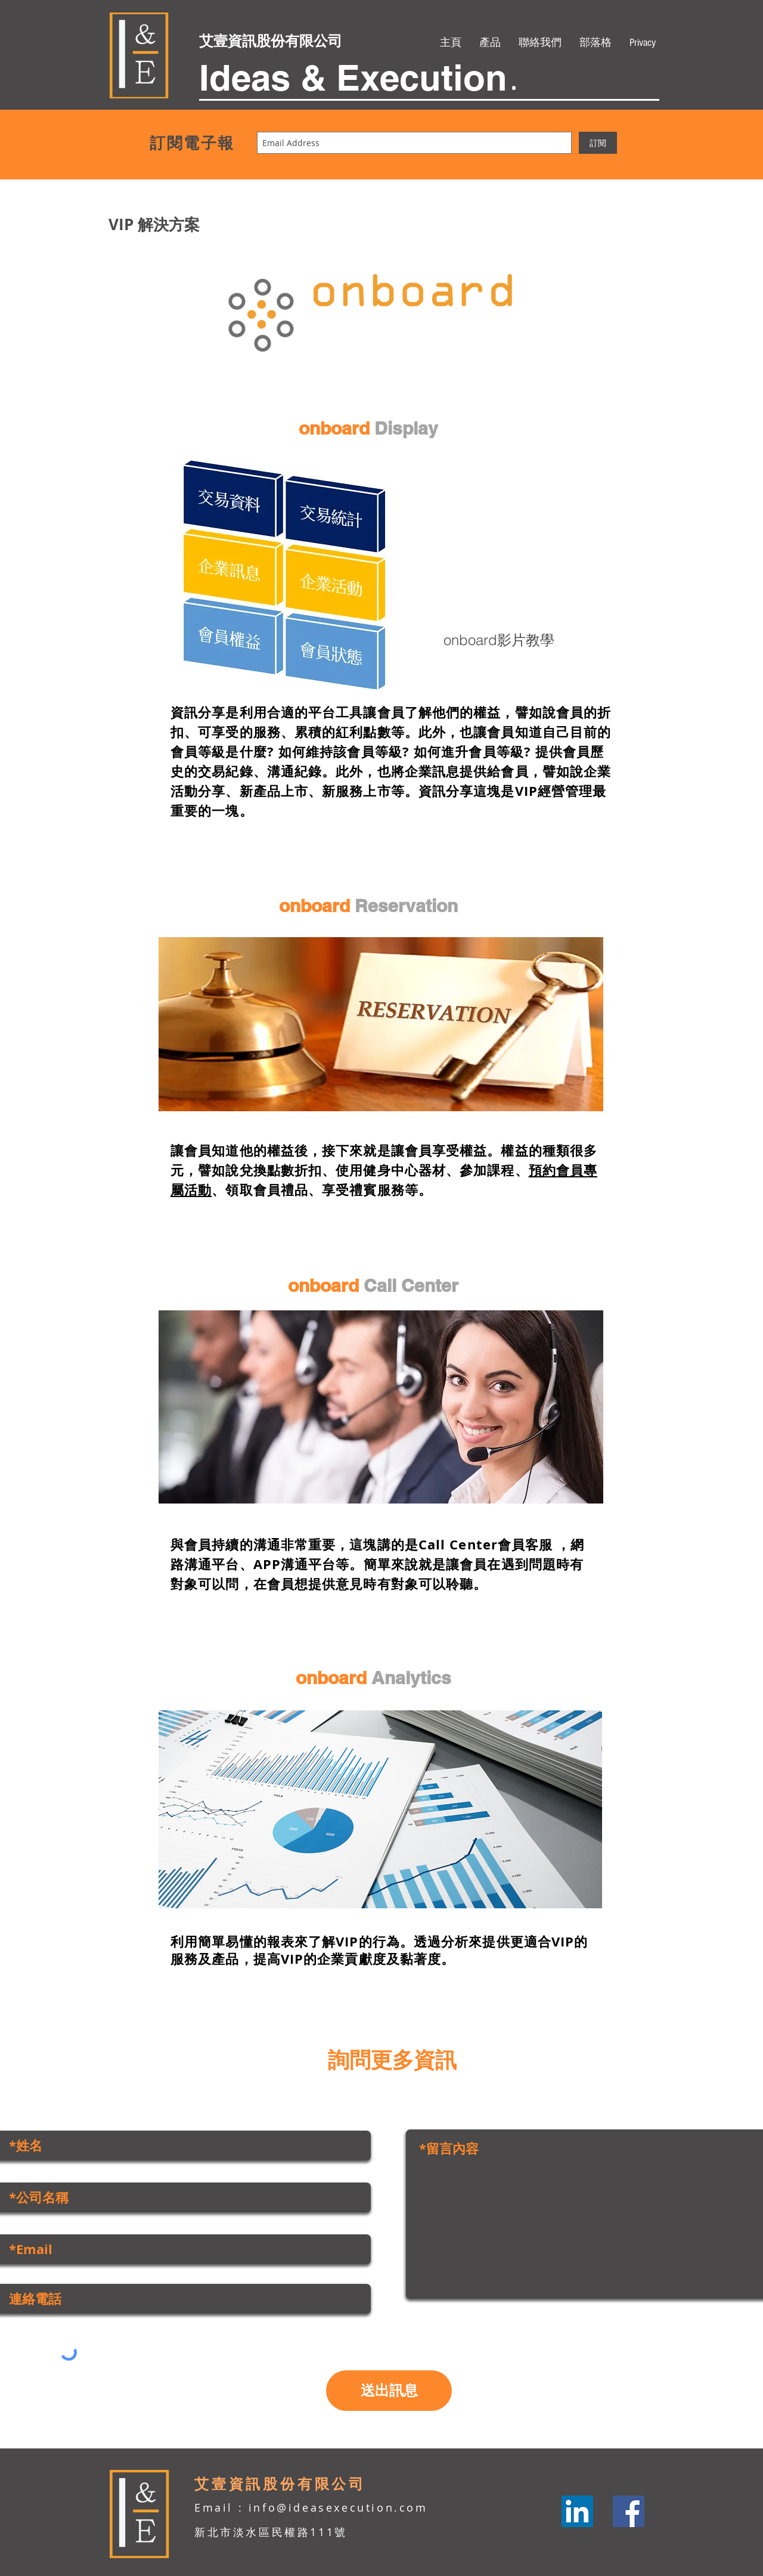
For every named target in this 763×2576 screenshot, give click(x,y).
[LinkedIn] (577, 2511)
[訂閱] (598, 143)
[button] (490, 42)
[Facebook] (628, 2511)
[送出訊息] (389, 2390)
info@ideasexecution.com (338, 2507)
